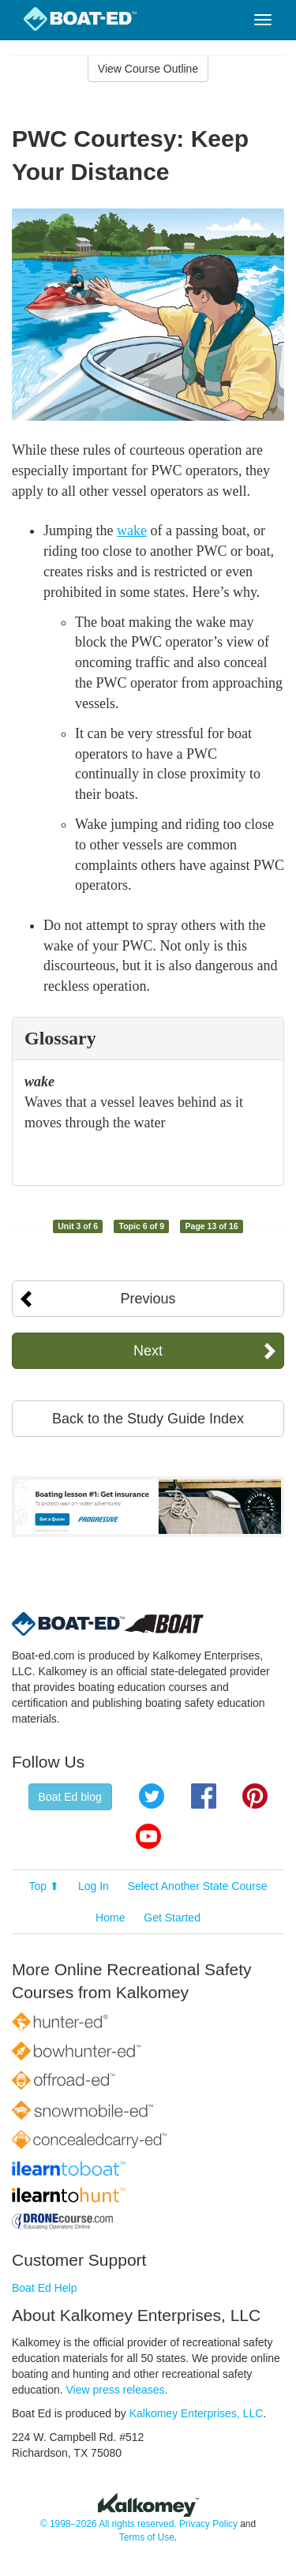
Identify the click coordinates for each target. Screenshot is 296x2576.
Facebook (203, 1796)
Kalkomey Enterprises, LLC (196, 2413)
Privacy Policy (208, 2523)
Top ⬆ (44, 1886)
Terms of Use (146, 2537)
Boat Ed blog (70, 1796)
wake (132, 530)
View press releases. (117, 2389)
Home (110, 1917)
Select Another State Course (198, 1886)
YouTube (148, 1836)
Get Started (172, 1917)
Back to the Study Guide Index (148, 1419)
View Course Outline (148, 68)
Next (148, 1351)
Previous (147, 1299)
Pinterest (255, 1796)
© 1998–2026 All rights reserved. (108, 2523)
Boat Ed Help (44, 2288)
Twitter (151, 1796)
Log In (93, 1886)
